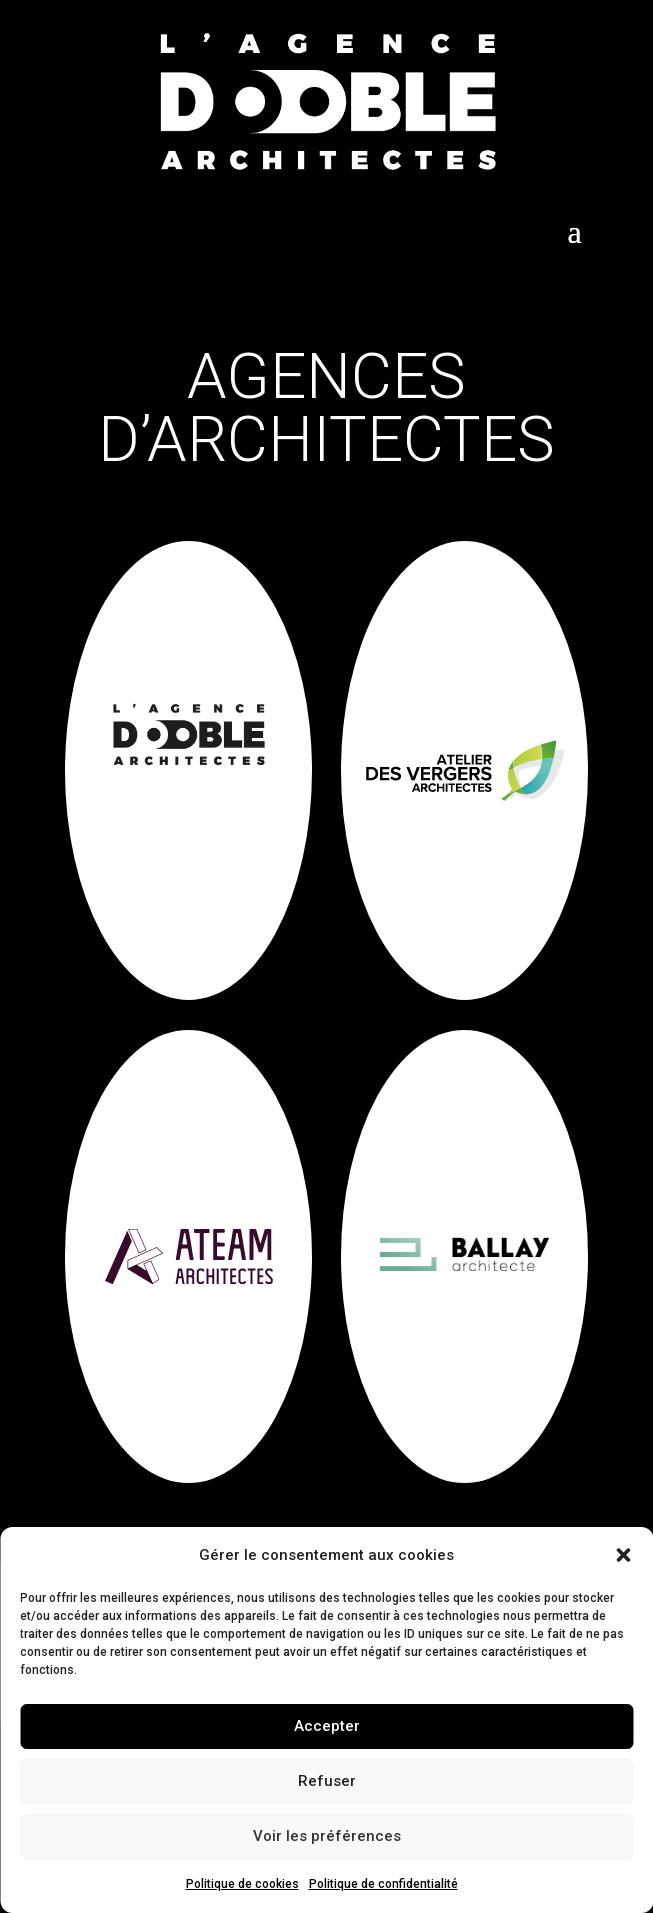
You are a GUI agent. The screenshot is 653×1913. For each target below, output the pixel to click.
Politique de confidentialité (383, 1884)
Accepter (327, 1726)
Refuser (327, 1781)
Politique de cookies (242, 1884)
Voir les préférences (327, 1836)
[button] (623, 1555)
